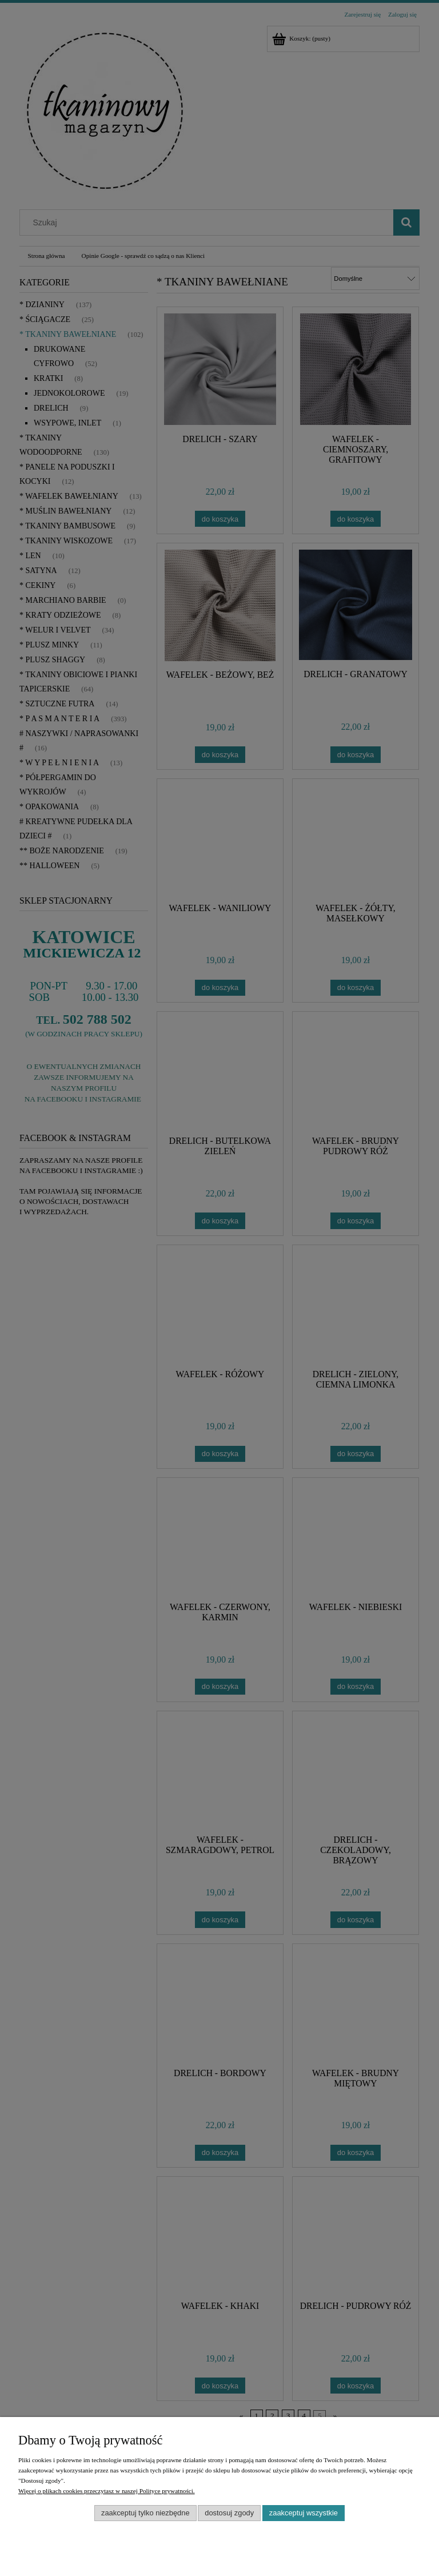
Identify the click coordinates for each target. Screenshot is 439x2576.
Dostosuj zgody (229, 2513)
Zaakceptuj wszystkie (303, 2513)
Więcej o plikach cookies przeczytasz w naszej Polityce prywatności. (106, 2490)
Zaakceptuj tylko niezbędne (145, 2513)
